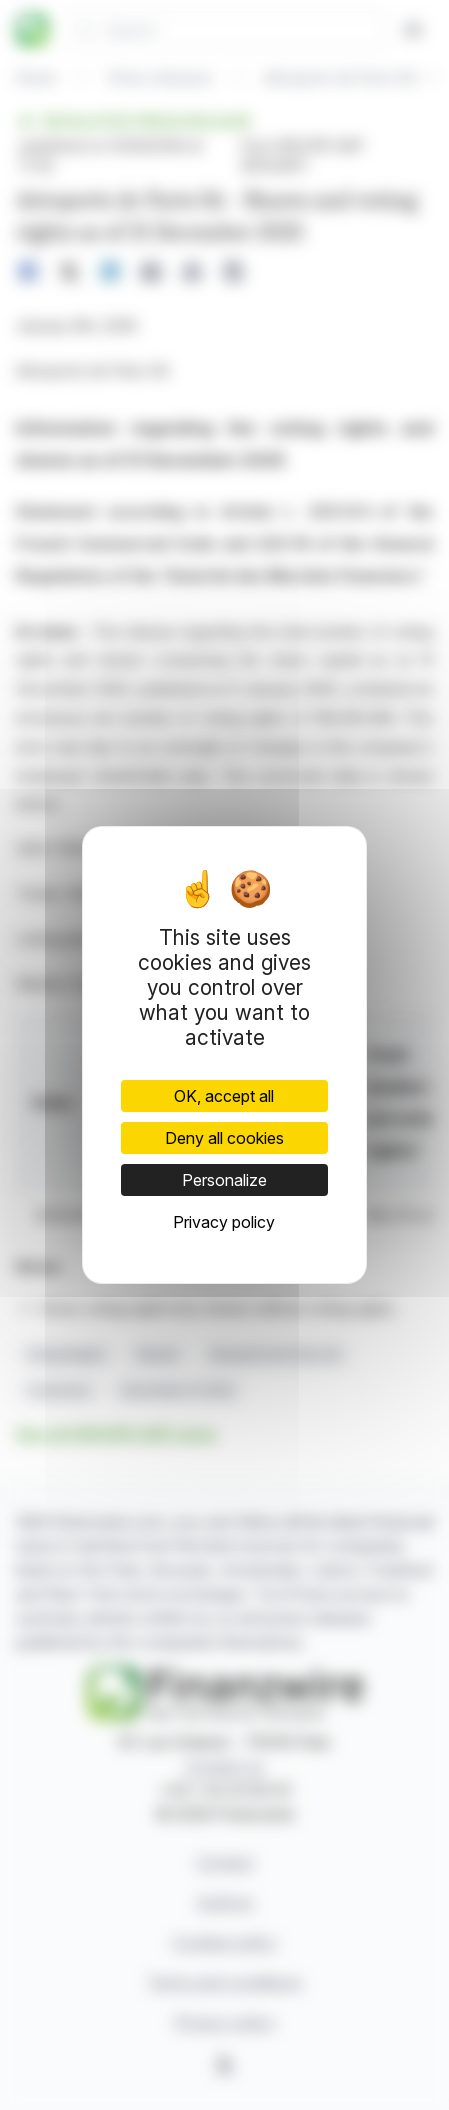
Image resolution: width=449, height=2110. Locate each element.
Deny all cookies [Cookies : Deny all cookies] (224, 1138)
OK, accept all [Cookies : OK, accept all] (224, 1096)
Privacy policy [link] (224, 1222)
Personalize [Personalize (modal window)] (224, 1180)
